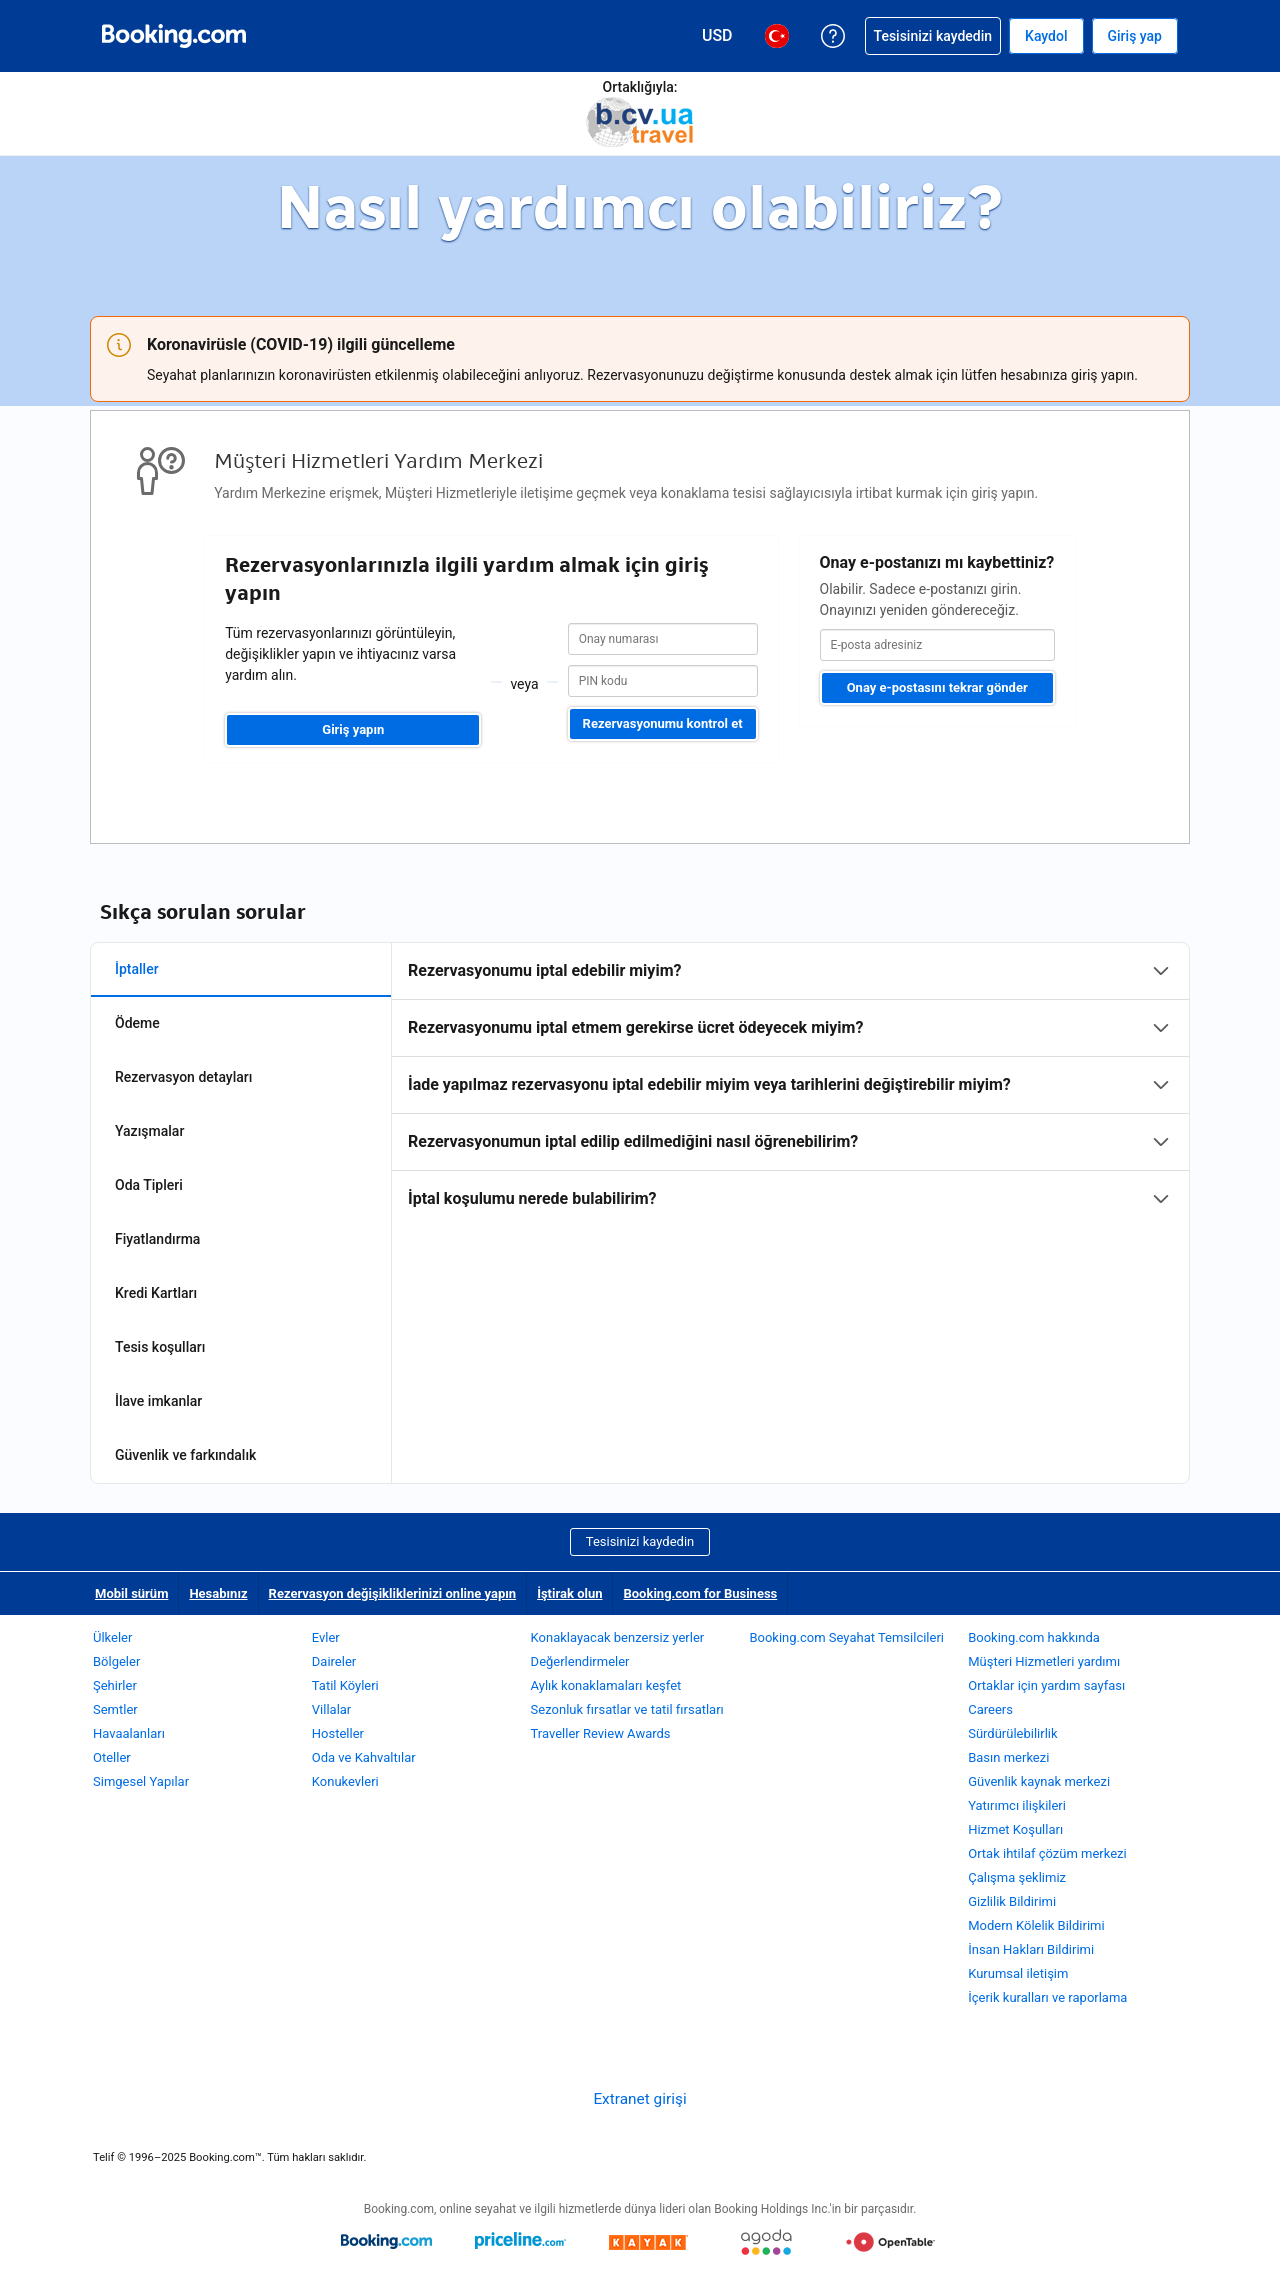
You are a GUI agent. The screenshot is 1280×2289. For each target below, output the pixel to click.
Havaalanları (129, 1733)
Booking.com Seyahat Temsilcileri (846, 1637)
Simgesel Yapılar (141, 1781)
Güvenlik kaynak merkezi (1039, 1781)
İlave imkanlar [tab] (158, 1401)
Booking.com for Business (700, 1593)
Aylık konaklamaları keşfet (606, 1685)
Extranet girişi (639, 2099)
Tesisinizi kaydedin (640, 1541)
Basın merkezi (1008, 1757)
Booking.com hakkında (1034, 1637)
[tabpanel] (790, 1085)
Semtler (115, 1709)
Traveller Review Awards (601, 1733)
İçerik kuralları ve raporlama (1047, 1997)
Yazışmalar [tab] (149, 1131)
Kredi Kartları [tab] (156, 1293)
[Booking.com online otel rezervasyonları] (174, 36)
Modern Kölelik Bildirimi (1036, 1925)
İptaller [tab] (137, 969)
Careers (990, 1709)
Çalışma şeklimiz (1017, 1877)
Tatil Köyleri (345, 1685)
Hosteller (338, 1733)
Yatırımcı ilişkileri (1017, 1805)
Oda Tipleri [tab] (149, 1185)
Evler (326, 1637)
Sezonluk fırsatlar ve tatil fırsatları (627, 1709)
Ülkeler (112, 1637)
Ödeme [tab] (137, 1023)
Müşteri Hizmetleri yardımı (1044, 1661)
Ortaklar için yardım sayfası (1046, 1685)
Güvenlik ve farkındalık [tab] (185, 1455)
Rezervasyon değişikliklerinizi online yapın (393, 1593)
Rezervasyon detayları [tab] (183, 1077)
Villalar (331, 1709)
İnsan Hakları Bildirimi (1031, 1949)
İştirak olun (569, 1593)
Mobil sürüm (131, 1593)
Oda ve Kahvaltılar (364, 1757)
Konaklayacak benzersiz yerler (618, 1637)
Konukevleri (345, 1781)
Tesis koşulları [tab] (160, 1347)
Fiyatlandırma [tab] (157, 1239)
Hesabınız (218, 1593)
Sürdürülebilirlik (1012, 1733)
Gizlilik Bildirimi (1012, 1901)
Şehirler (115, 1685)
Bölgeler (116, 1661)
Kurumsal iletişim (1018, 1973)
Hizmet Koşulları (1015, 1829)
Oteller (112, 1757)
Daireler (334, 1661)
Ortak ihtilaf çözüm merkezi (1047, 1853)
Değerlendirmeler (580, 1661)
